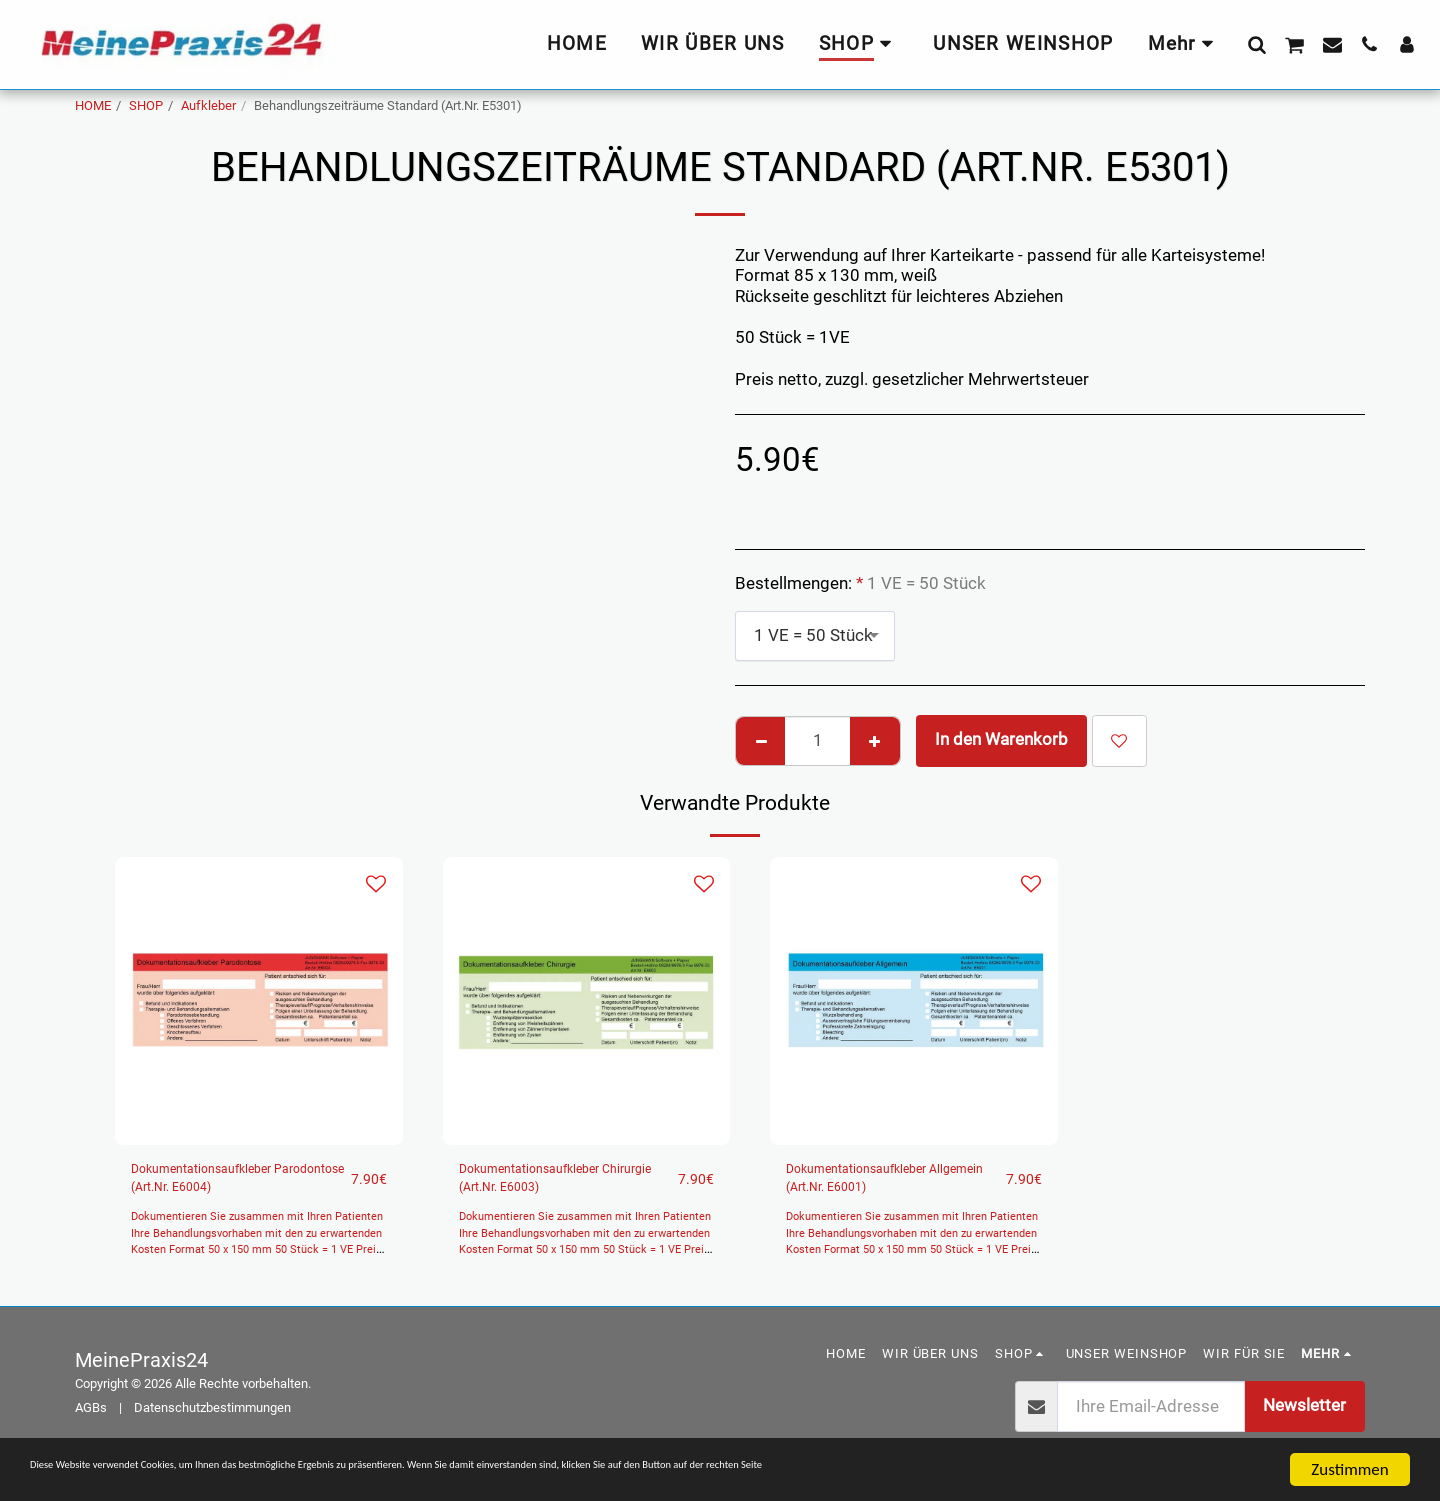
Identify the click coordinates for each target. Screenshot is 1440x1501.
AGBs (91, 1421)
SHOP (146, 105)
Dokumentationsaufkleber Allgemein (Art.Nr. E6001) (884, 1185)
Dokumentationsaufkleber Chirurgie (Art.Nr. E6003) (557, 1185)
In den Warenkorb (1001, 739)
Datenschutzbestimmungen (212, 1421)
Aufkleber (208, 105)
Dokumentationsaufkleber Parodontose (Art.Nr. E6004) (229, 1187)
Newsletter (1304, 1419)
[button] (1256, 44)
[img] (259, 1001)
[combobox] (815, 636)
